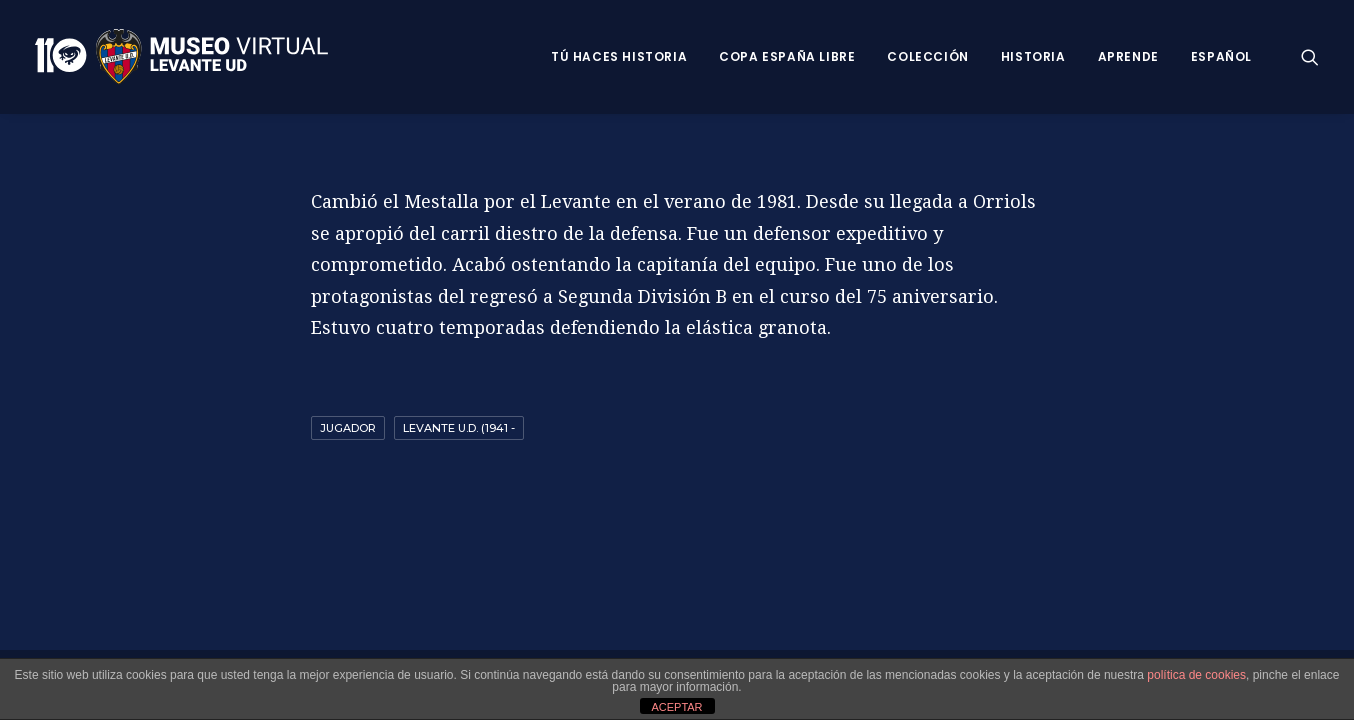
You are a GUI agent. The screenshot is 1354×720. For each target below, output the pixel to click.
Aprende (1128, 56)
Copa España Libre (787, 56)
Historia (1033, 56)
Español (1221, 56)
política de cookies (1196, 675)
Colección (927, 56)
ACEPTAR (676, 707)
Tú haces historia (619, 56)
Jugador (348, 428)
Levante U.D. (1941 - (459, 428)
